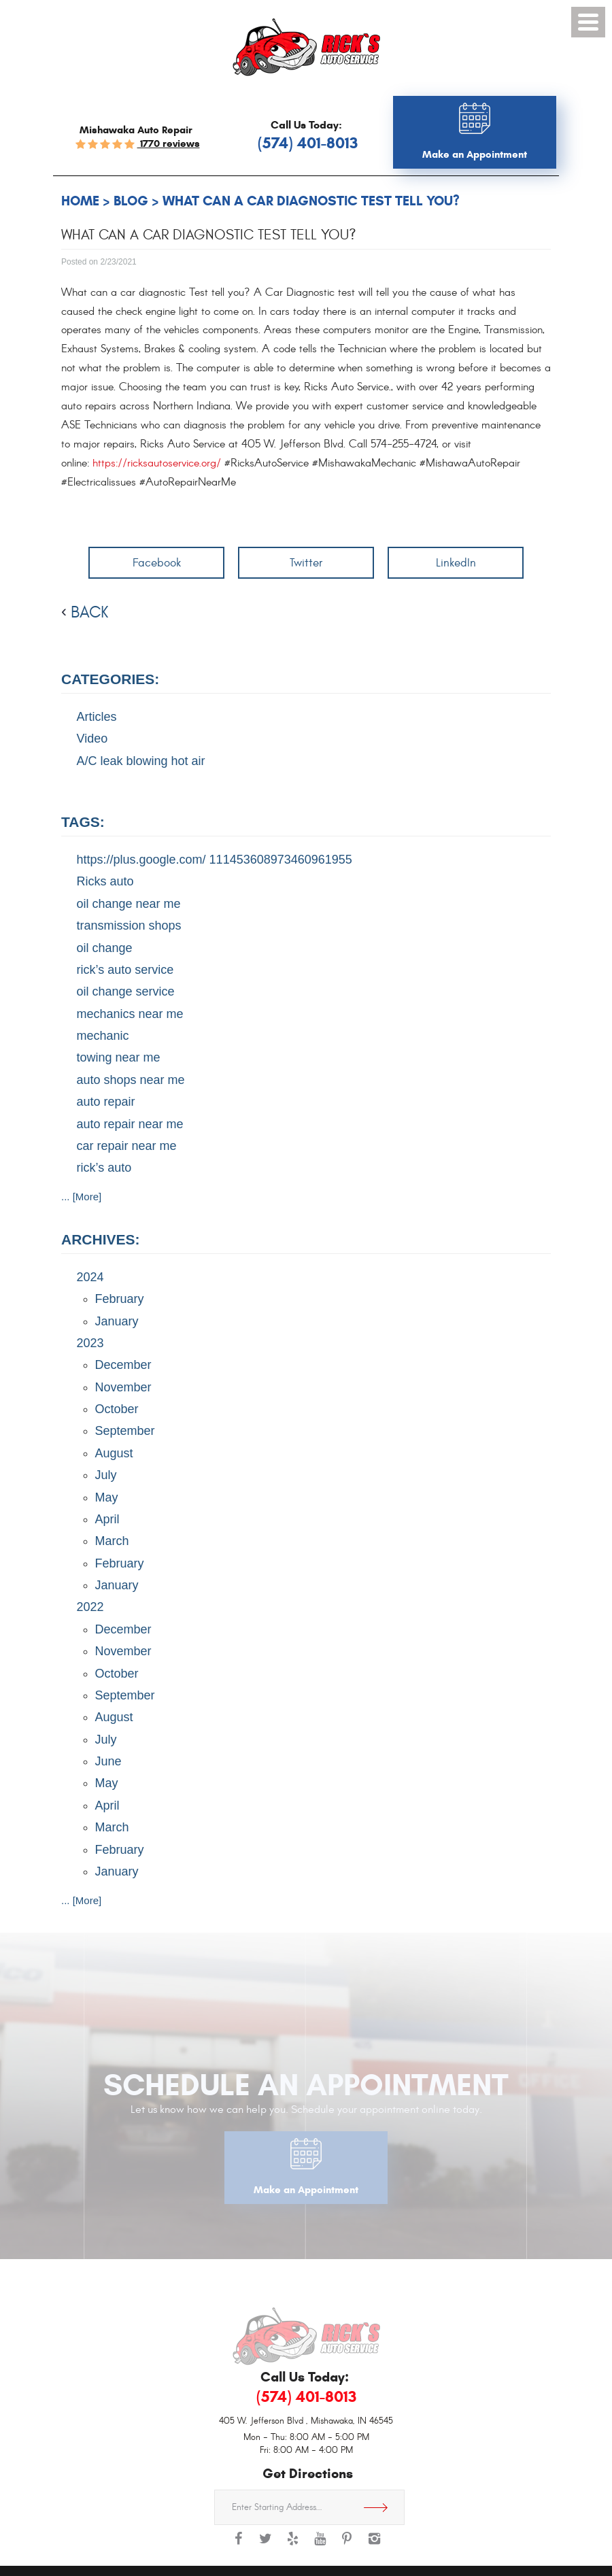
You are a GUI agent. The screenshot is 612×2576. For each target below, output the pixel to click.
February (119, 1299)
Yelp (292, 2545)
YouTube (319, 2545)
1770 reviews (168, 143)
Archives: (100, 1239)
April (107, 1519)
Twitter (306, 562)
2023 (90, 1343)
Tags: (83, 822)
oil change (105, 948)
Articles (97, 717)
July (106, 1475)
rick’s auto (104, 1167)
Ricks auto (105, 881)
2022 (90, 1607)
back (89, 612)
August (114, 1453)
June (108, 1761)
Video (92, 738)
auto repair (106, 1101)
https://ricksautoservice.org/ (156, 463)
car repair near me (127, 1146)
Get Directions (381, 2507)
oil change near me (129, 904)
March (112, 1541)
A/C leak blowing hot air (141, 761)
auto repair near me (130, 1124)
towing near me (118, 1057)
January (117, 1321)
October (117, 1409)
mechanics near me (130, 1014)
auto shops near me (131, 1080)
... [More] (81, 1196)
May (106, 1497)
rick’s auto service (125, 970)
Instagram (374, 2545)
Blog (131, 200)
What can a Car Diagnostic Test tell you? (311, 200)
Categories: (110, 679)
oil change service (126, 991)
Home (80, 200)
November (123, 1387)
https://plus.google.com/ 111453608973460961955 (214, 859)
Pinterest (346, 2545)
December (123, 1365)
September (125, 1431)
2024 (90, 1277)
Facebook (157, 562)
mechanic (103, 1036)
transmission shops (129, 925)
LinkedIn (456, 562)
